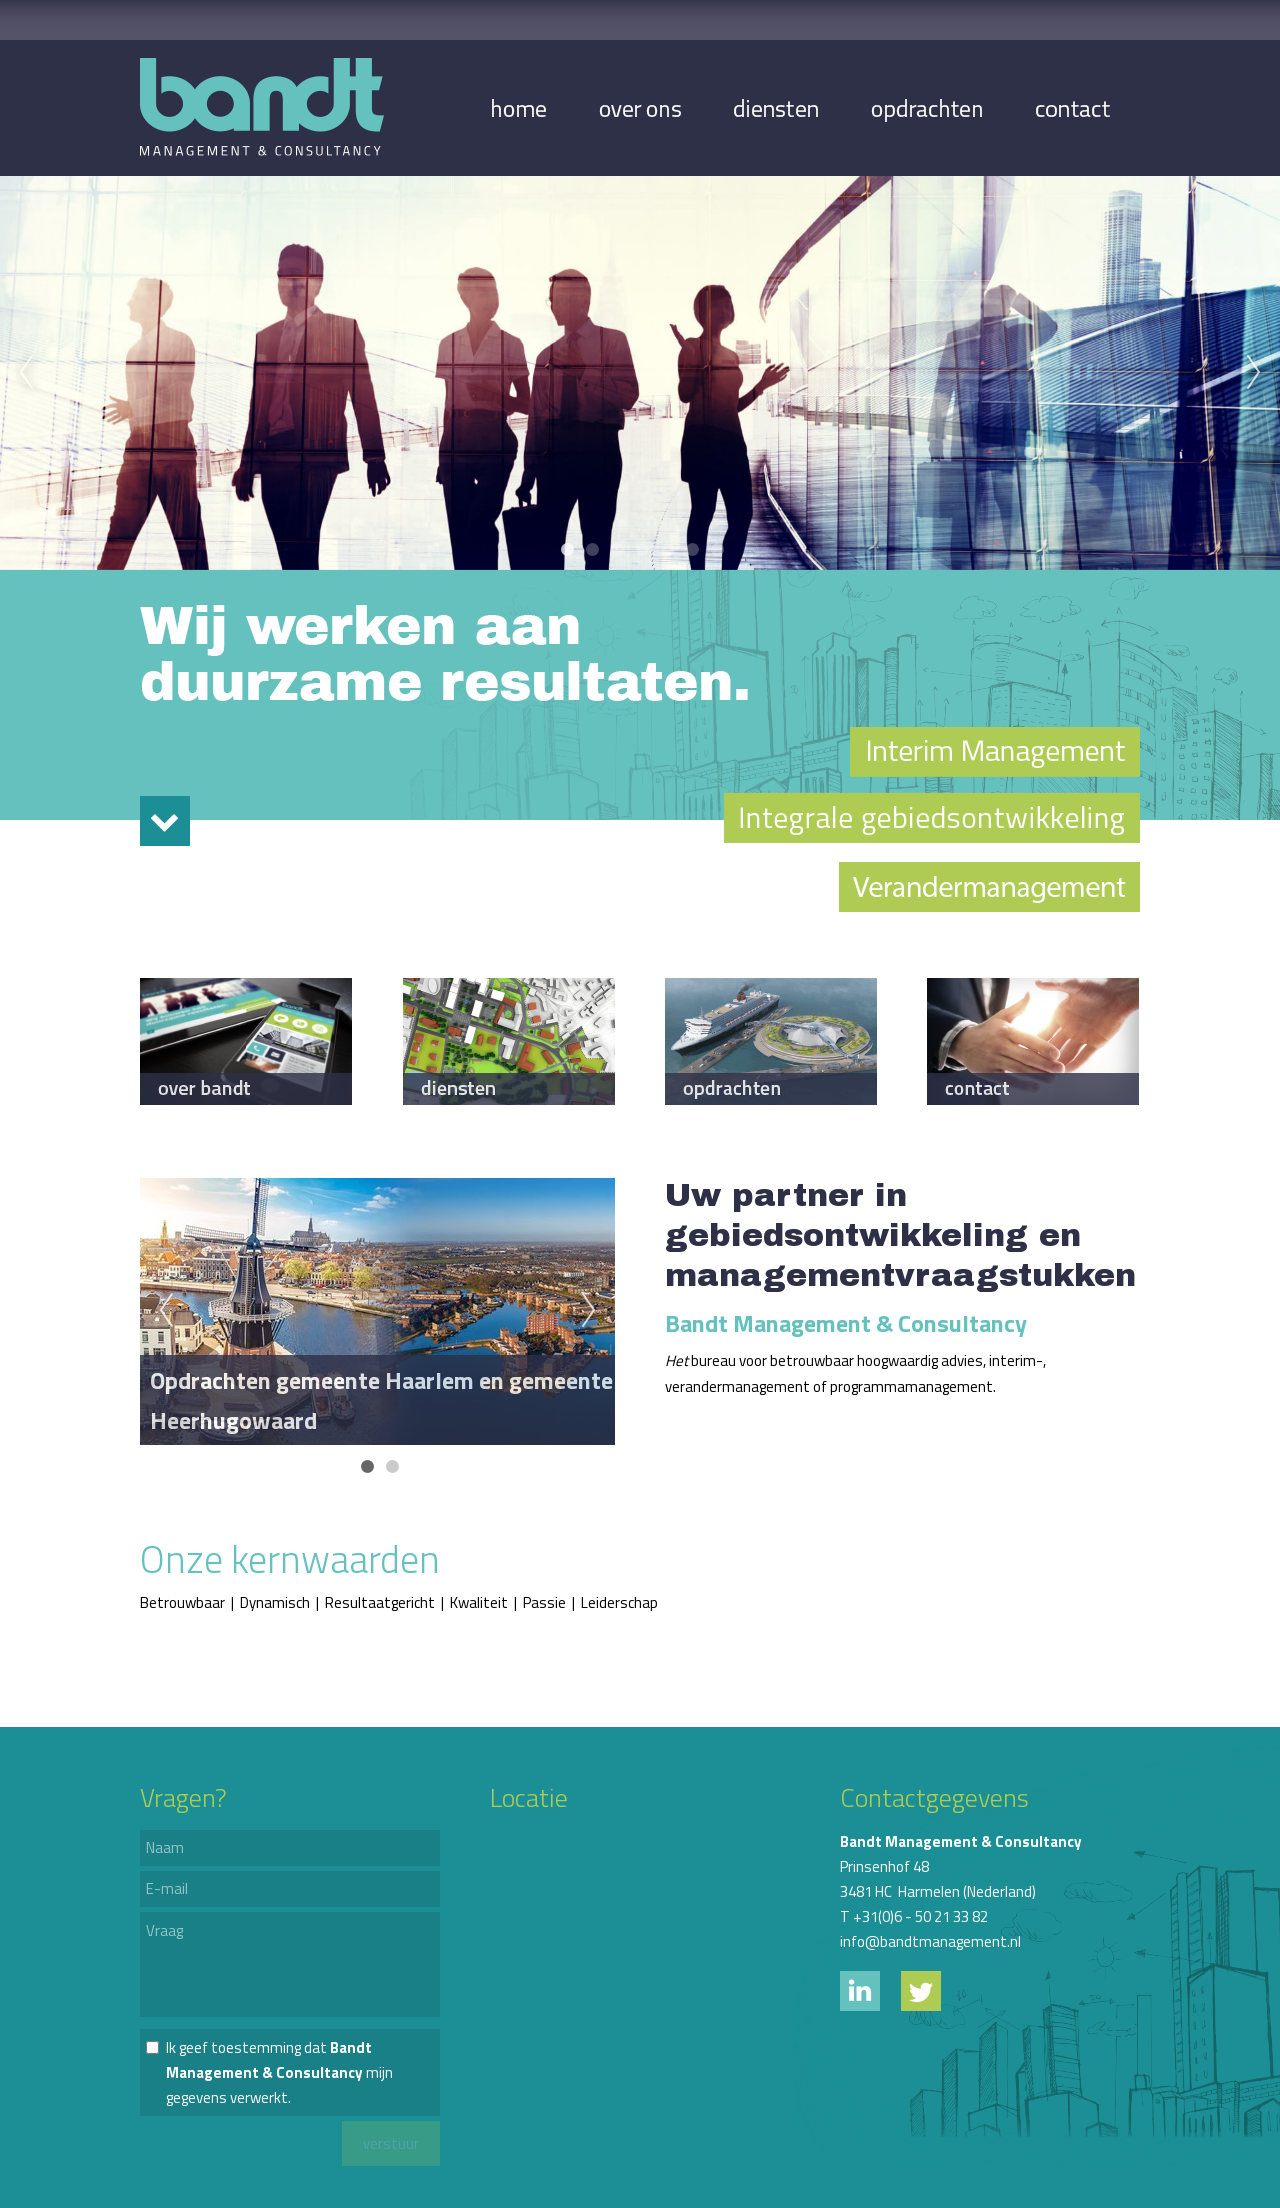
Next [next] (1254, 373)
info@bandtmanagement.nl (930, 1941)
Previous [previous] (26, 373)
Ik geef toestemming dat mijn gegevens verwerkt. (279, 2072)
